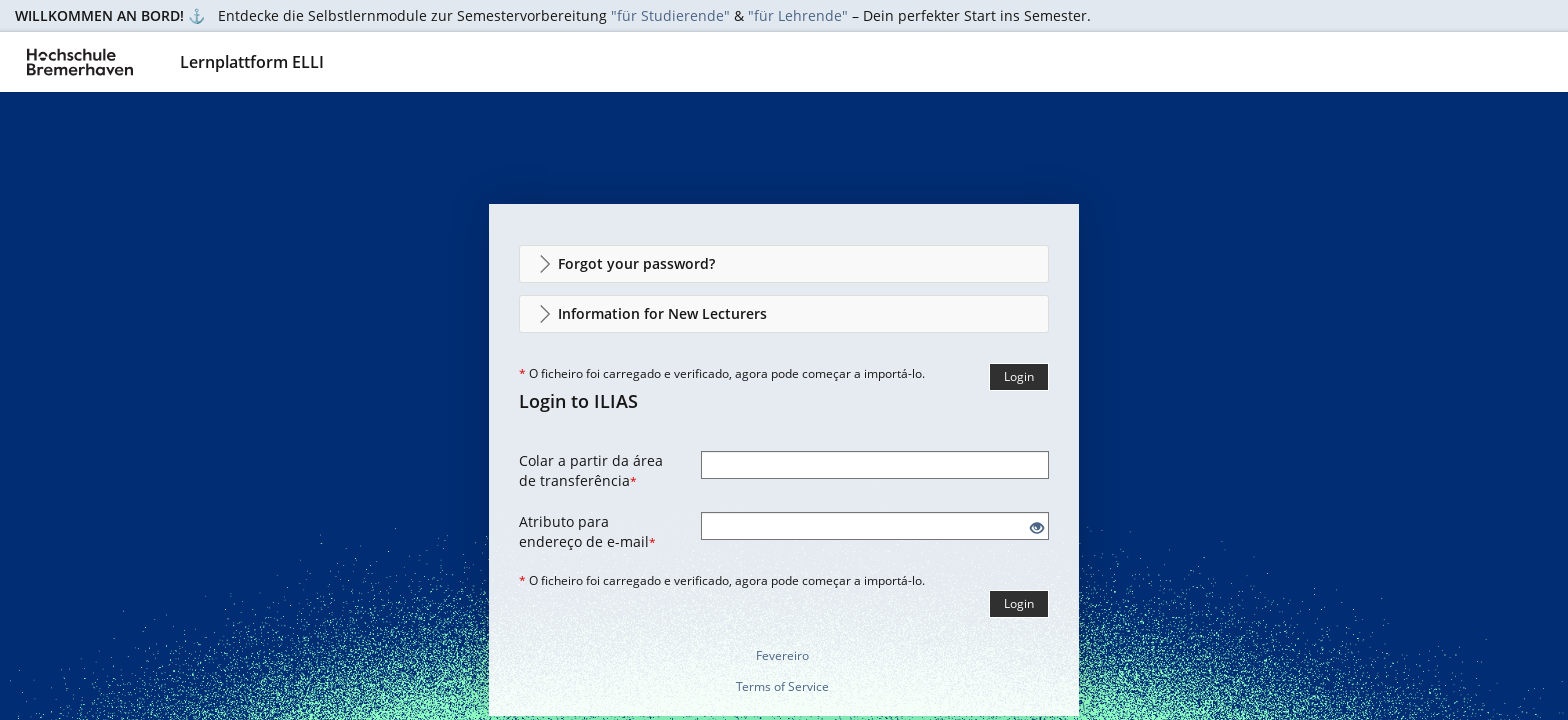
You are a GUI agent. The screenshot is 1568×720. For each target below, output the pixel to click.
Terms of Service (782, 686)
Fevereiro (782, 655)
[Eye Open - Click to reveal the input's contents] (1037, 528)
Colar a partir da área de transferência (591, 470)
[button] (784, 264)
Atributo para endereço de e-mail (587, 531)
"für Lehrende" (798, 15)
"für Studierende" (670, 15)
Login (1019, 376)
